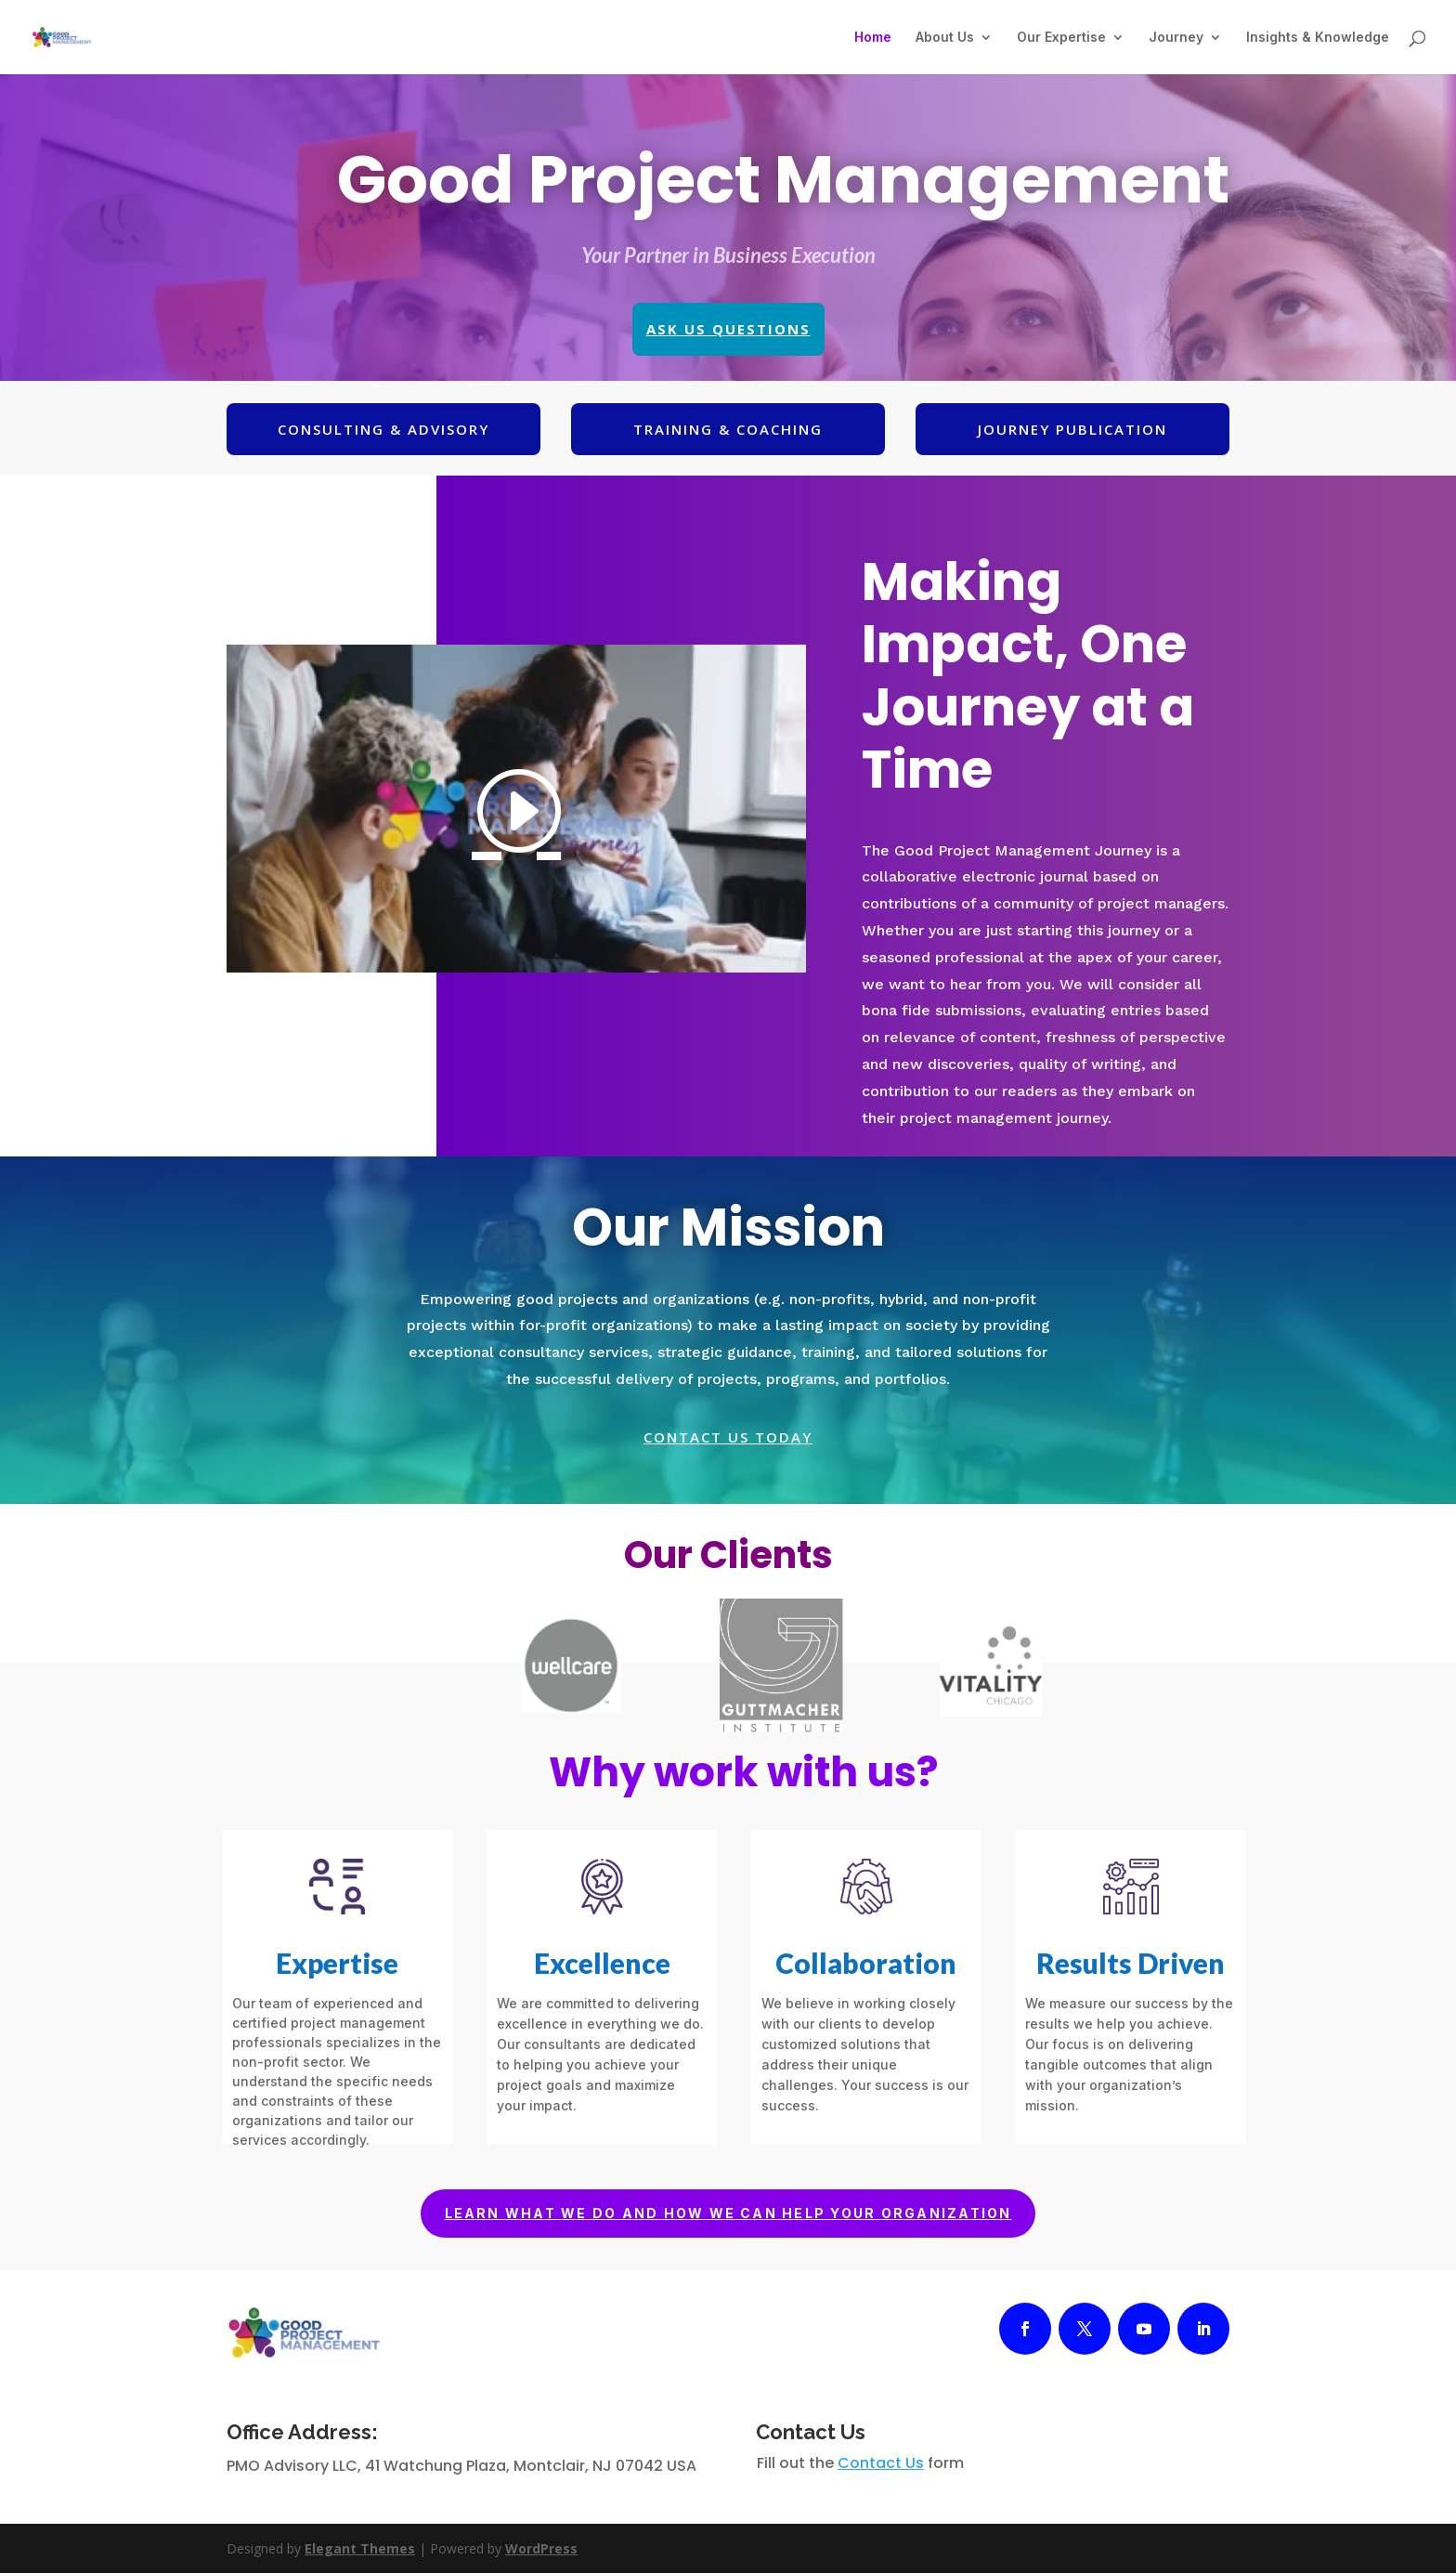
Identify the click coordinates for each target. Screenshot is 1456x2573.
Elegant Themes (360, 2548)
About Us (945, 38)
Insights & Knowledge (1317, 38)
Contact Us (881, 2463)
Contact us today (728, 1437)
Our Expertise (1061, 38)
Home (872, 38)
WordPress (541, 2548)
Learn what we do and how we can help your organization (728, 2213)
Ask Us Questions (728, 329)
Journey (1176, 38)
